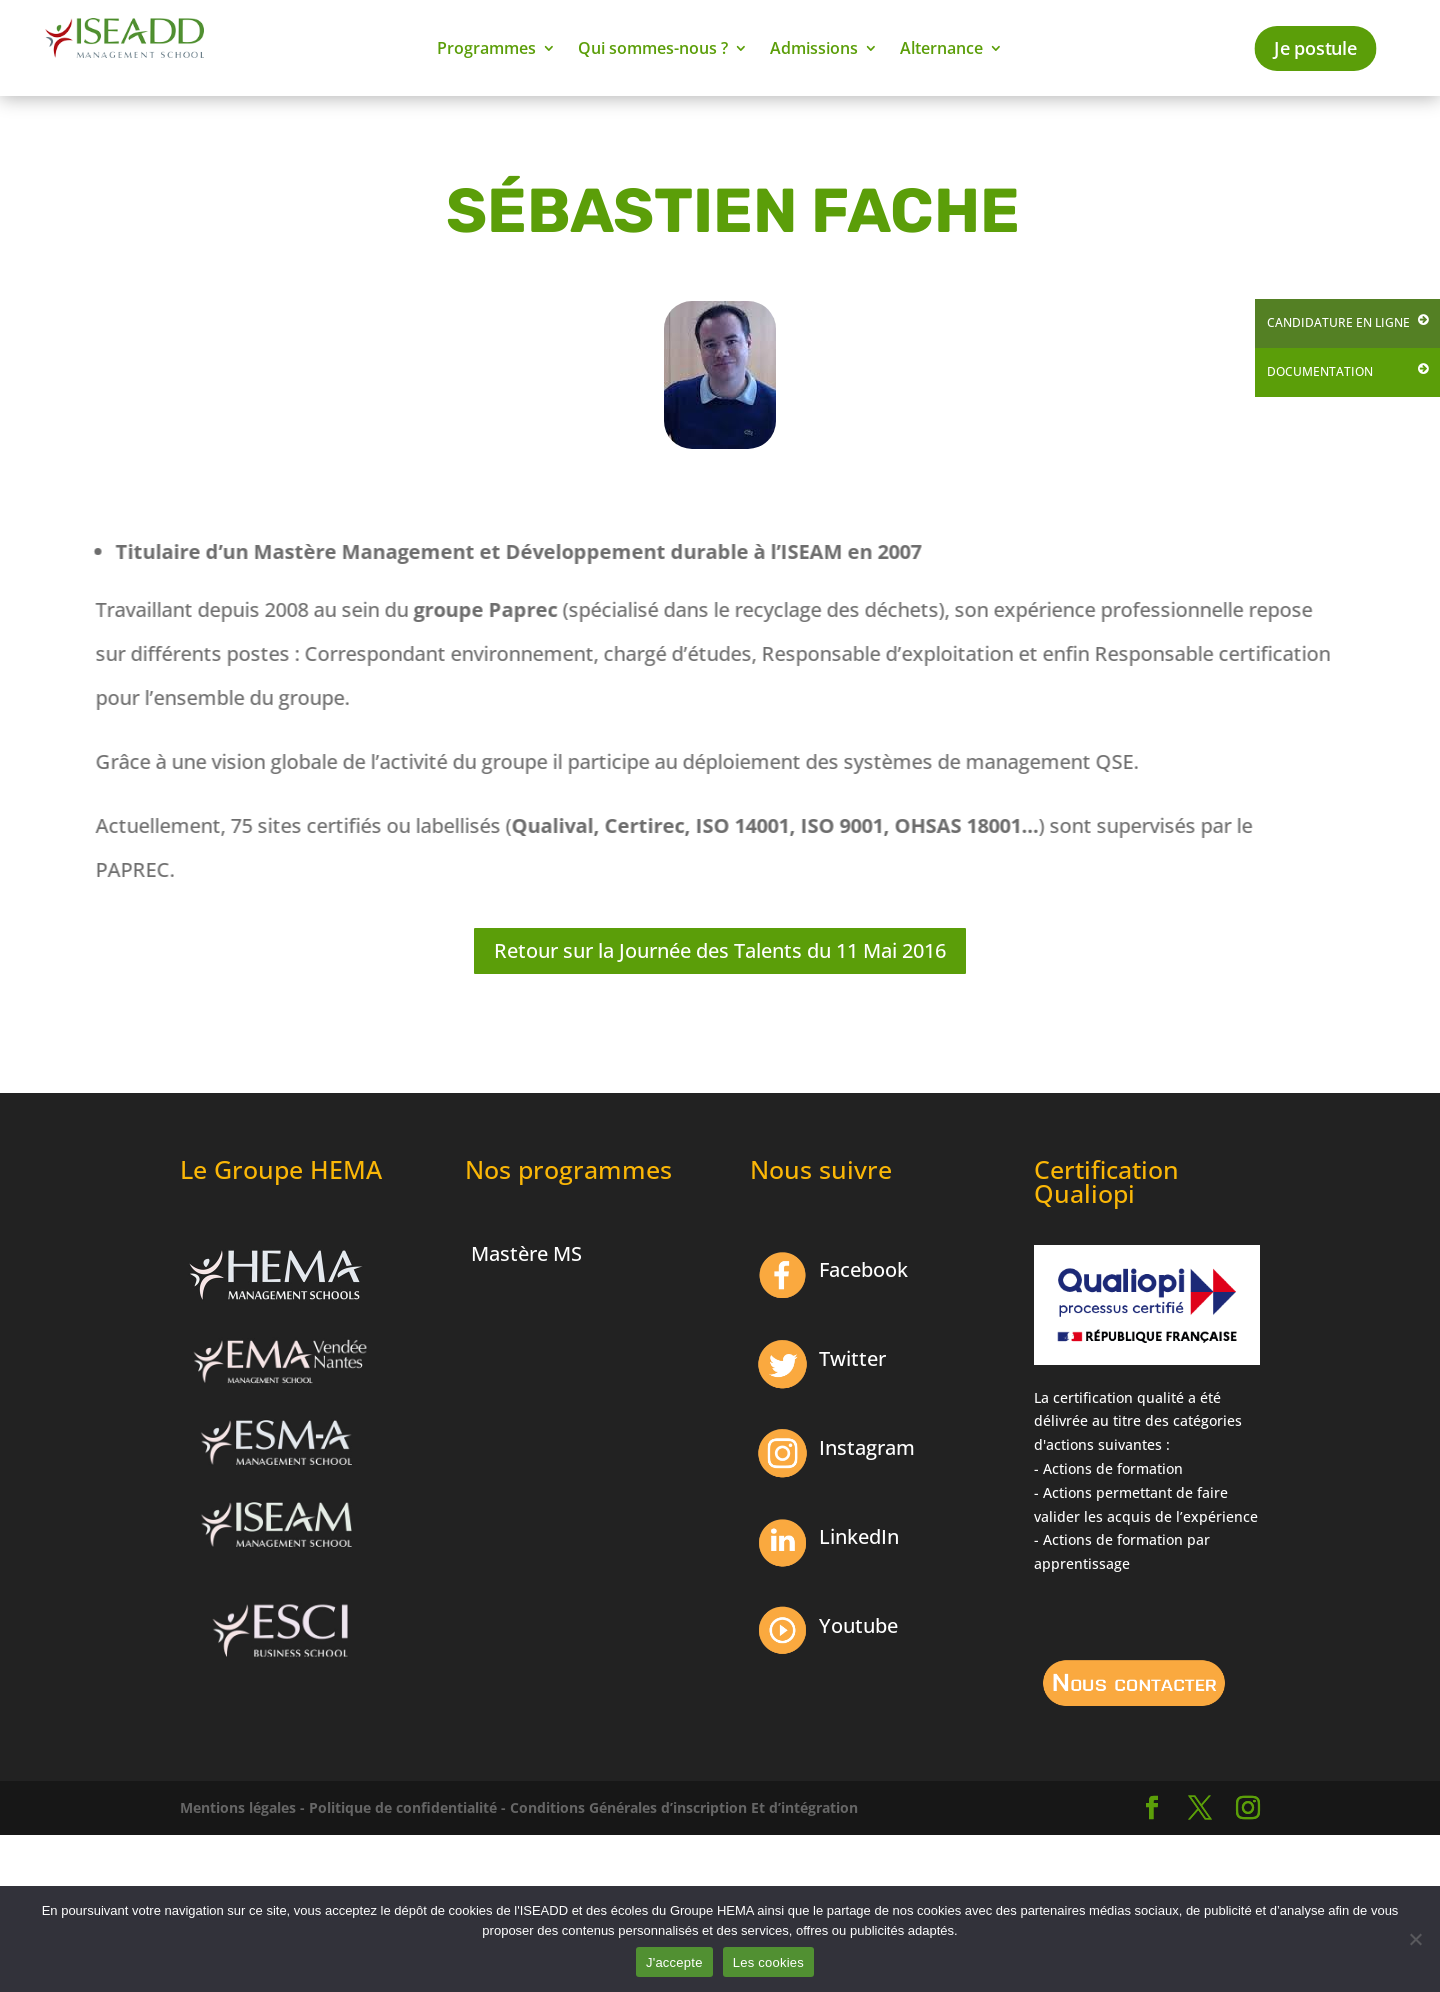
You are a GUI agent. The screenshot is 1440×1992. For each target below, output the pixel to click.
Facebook (863, 1269)
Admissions (814, 50)
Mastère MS (526, 1253)
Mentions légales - (242, 1807)
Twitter (852, 1358)
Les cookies (768, 1962)
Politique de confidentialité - (407, 1807)
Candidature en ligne (1338, 322)
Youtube (858, 1625)
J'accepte (674, 1962)
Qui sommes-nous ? (653, 50)
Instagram (867, 1447)
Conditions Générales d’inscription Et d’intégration (684, 1807)
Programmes (486, 50)
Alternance (941, 50)
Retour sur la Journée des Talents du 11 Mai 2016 (720, 950)
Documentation (1320, 371)
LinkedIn (859, 1536)
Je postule (1315, 48)
